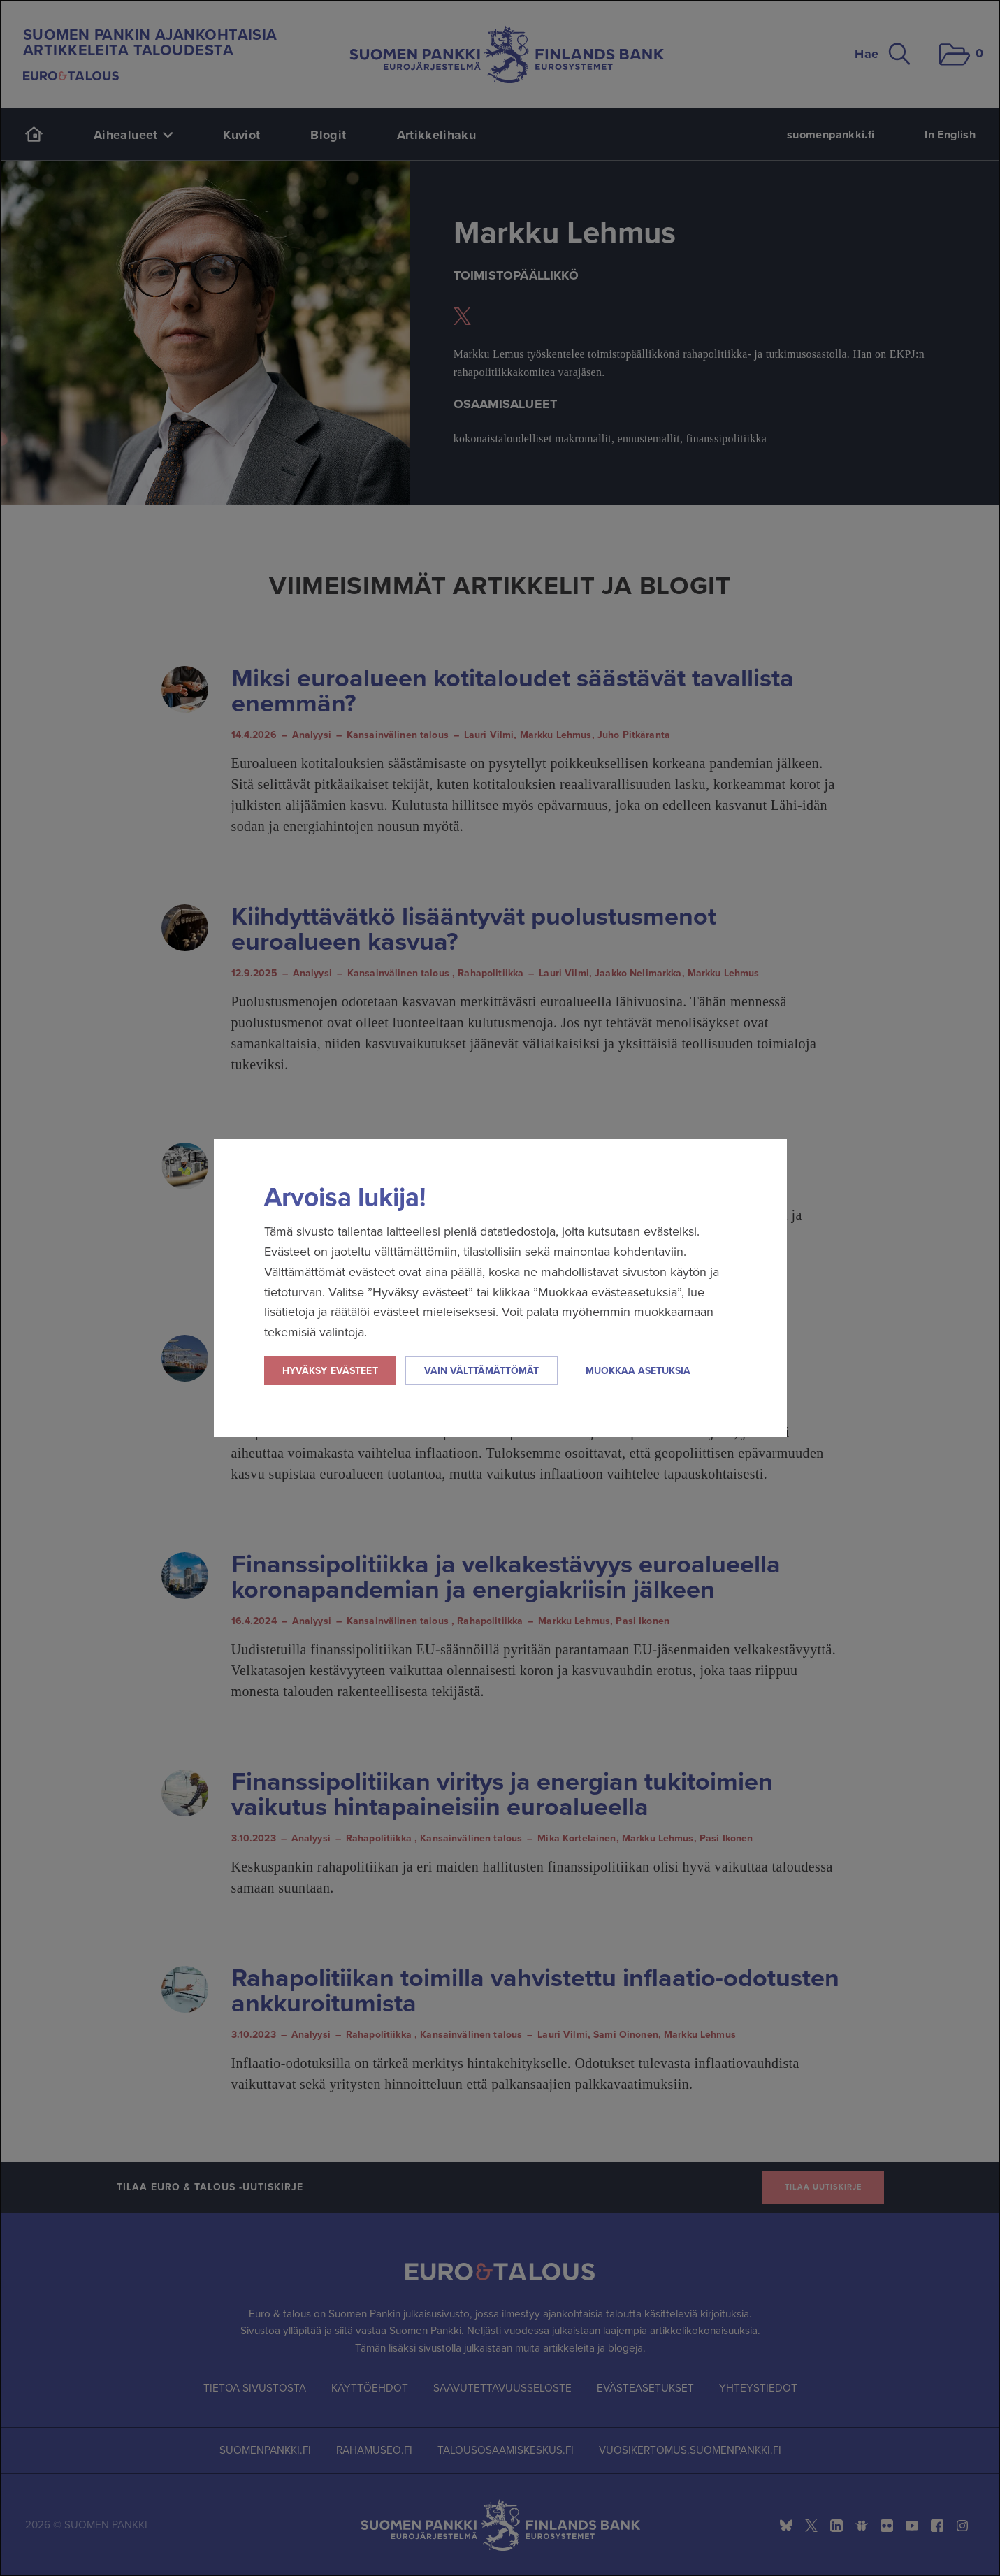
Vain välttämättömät (481, 1371)
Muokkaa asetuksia (638, 1371)
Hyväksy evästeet (330, 1371)
